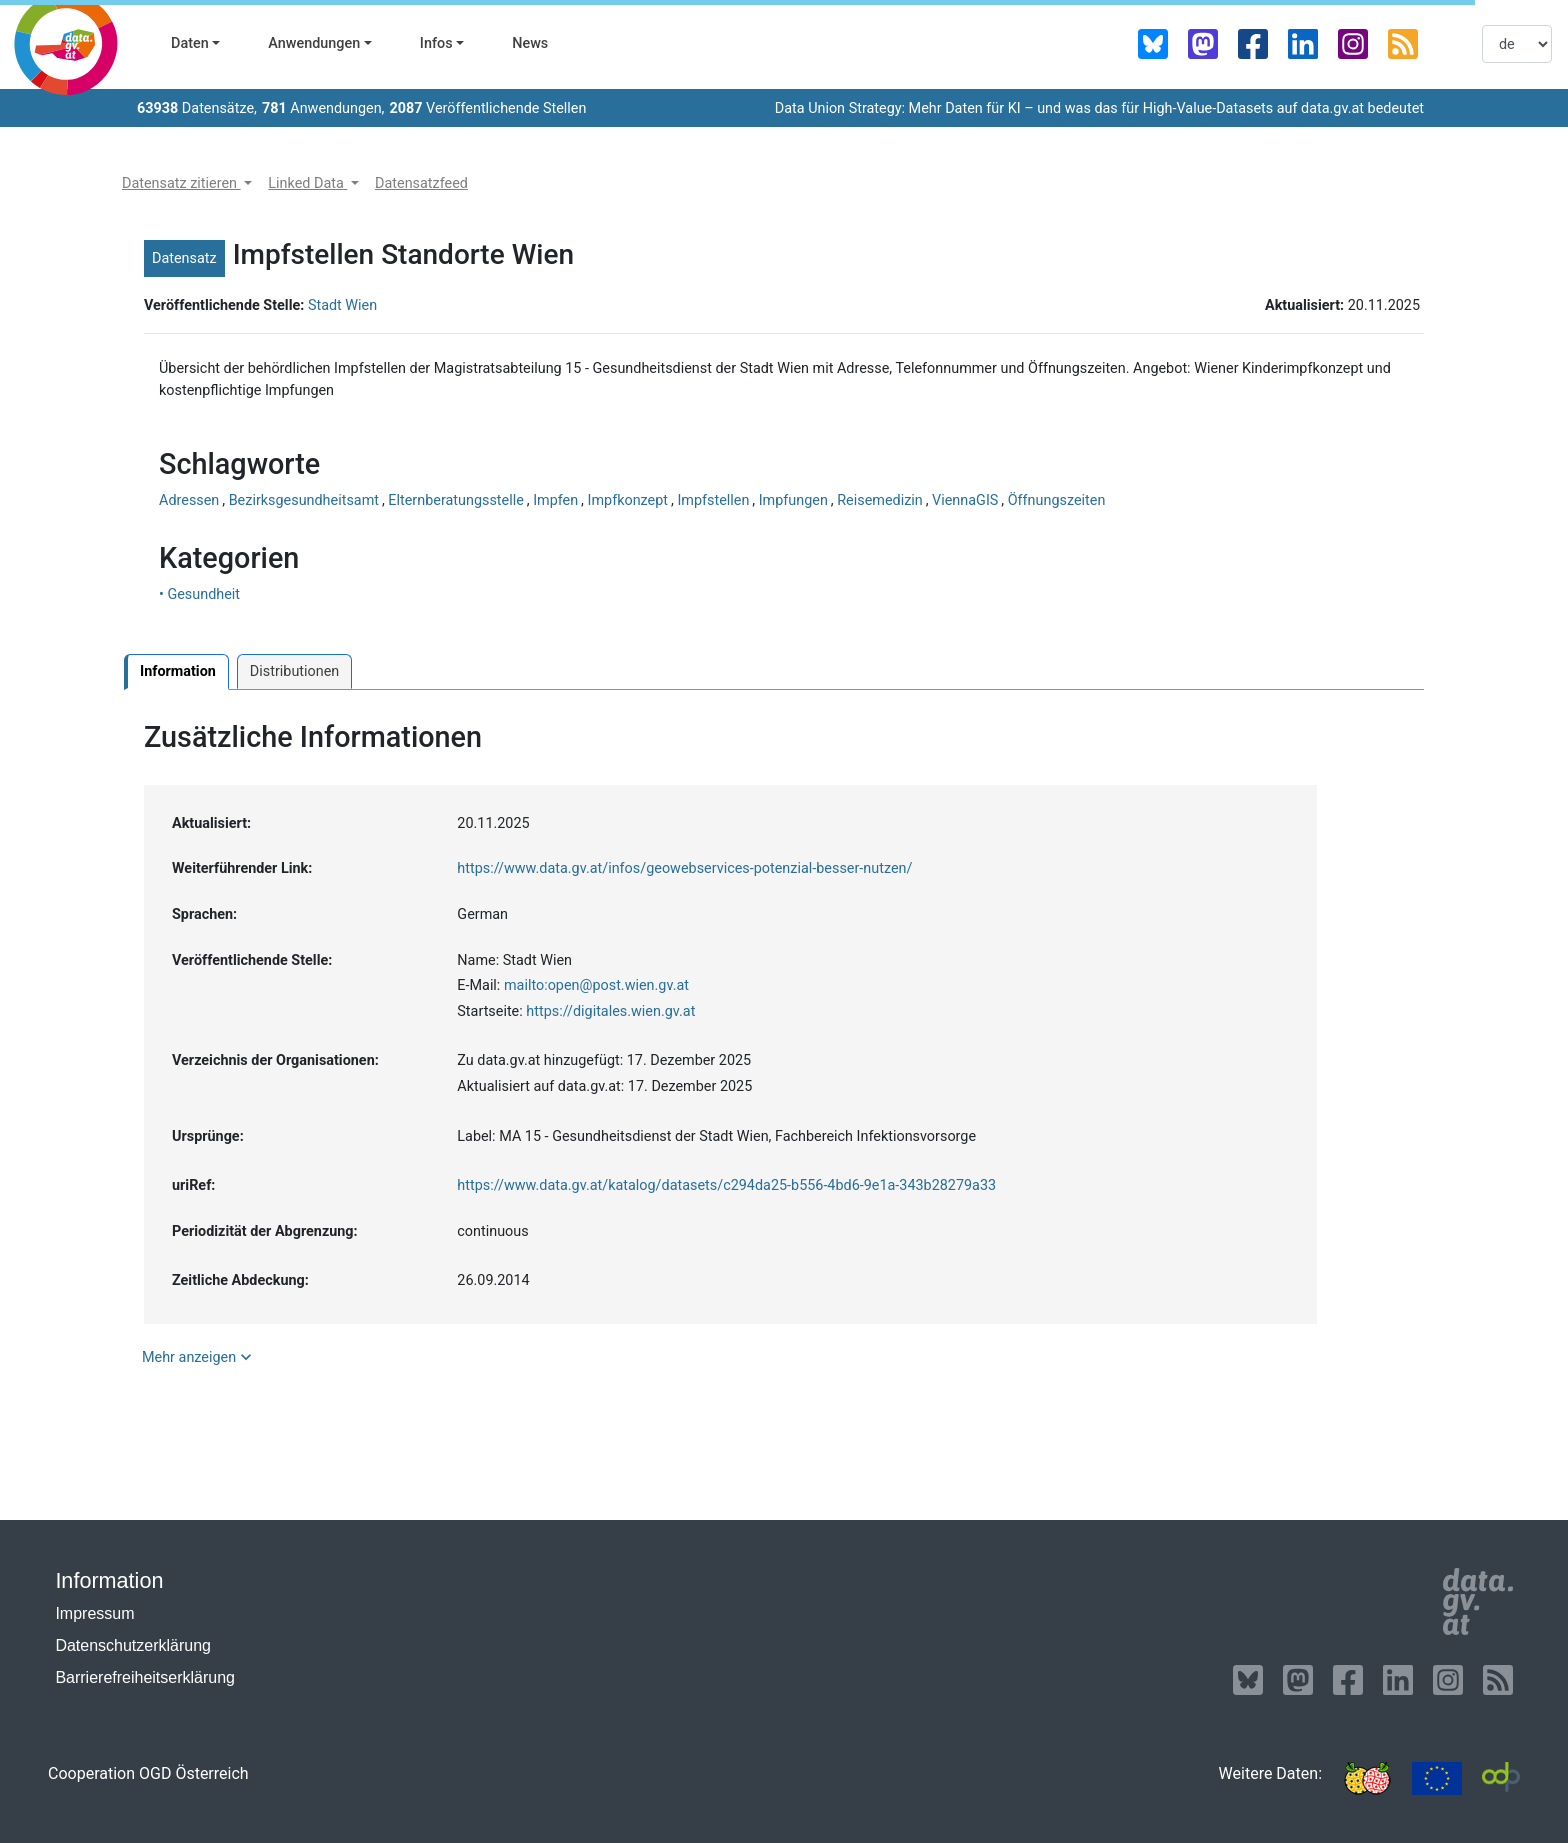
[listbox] (1517, 44)
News (530, 43)
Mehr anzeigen (199, 1357)
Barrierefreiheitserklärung (145, 1677)
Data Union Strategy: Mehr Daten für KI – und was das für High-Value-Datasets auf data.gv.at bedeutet (1099, 108)
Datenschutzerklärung (133, 1645)
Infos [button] (436, 43)
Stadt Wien (342, 305)
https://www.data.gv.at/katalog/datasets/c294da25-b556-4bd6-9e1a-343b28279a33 (726, 1185)
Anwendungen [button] (314, 43)
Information (178, 671)
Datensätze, (197, 108)
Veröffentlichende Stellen (487, 108)
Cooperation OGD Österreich (148, 1773)
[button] (187, 184)
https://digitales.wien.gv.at (610, 1011)
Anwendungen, (323, 108)
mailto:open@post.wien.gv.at (596, 985)
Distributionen (294, 671)
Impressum (94, 1613)
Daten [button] (190, 43)
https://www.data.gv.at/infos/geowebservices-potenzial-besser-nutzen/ (684, 868)
